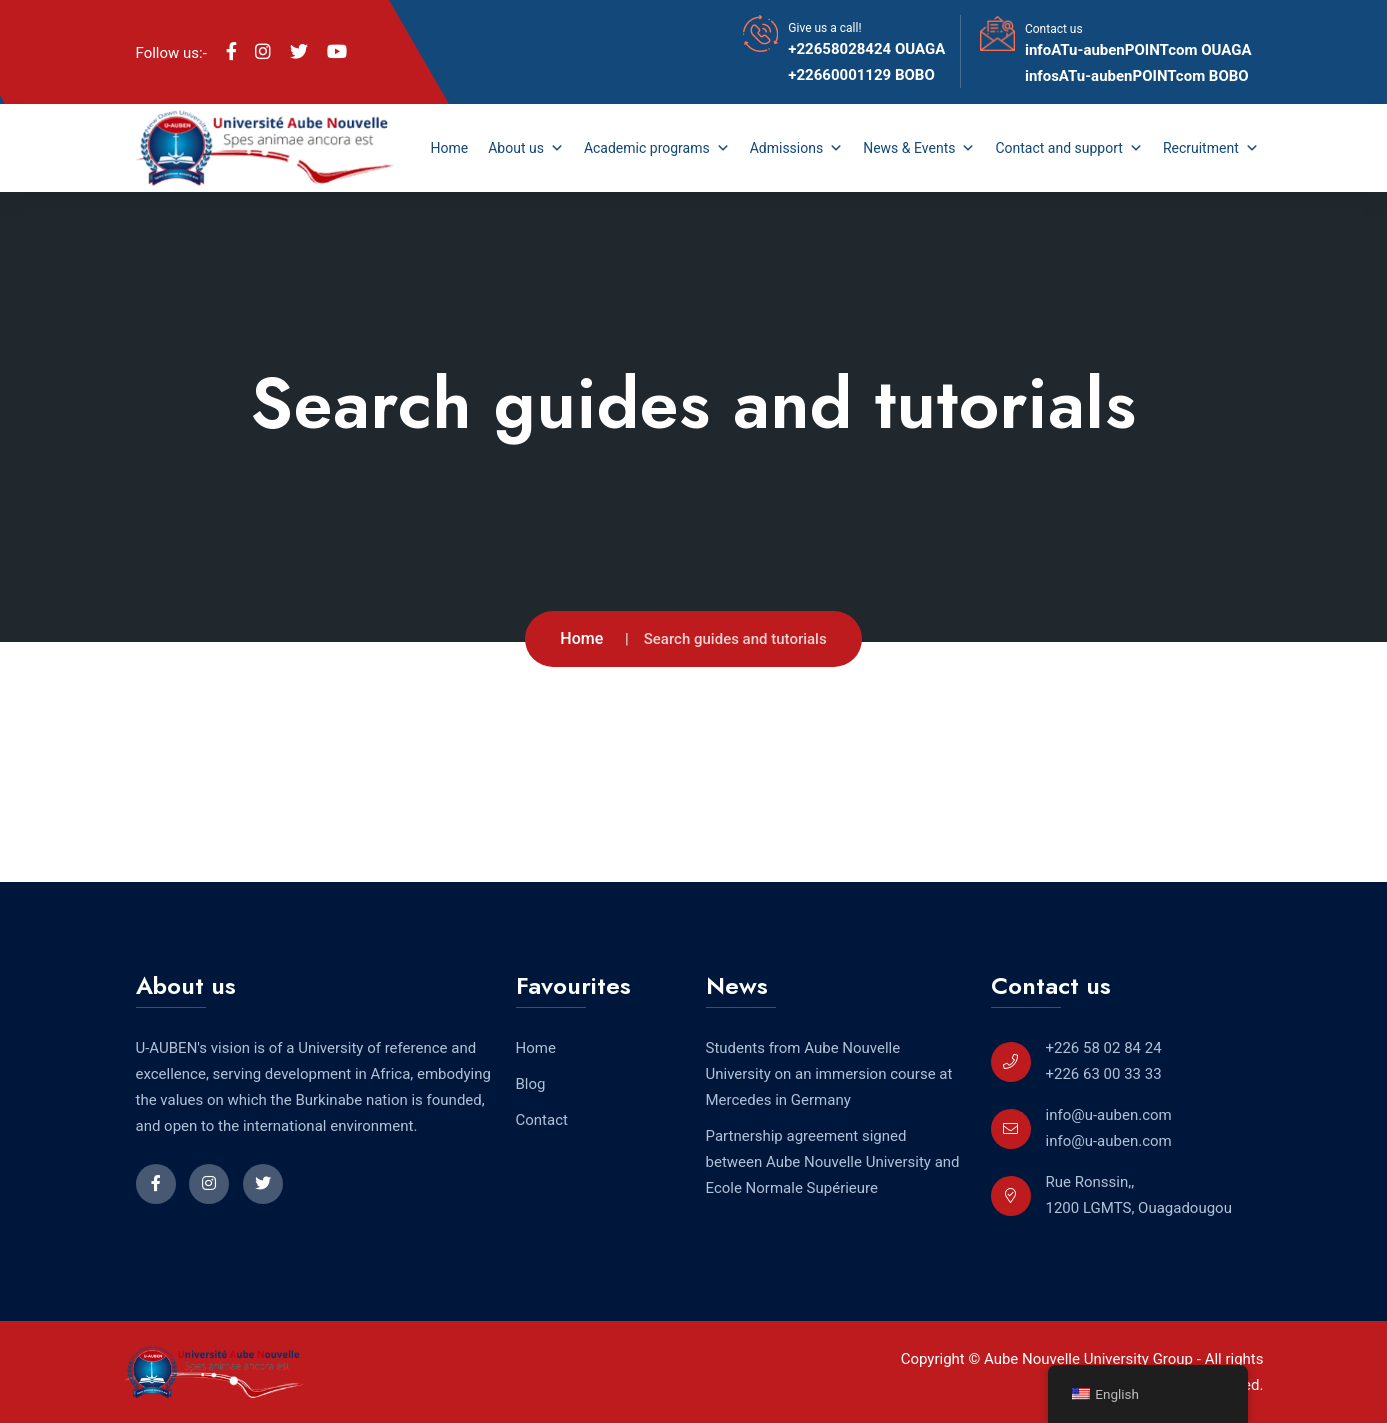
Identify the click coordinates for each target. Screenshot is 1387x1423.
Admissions (797, 148)
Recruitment (1211, 148)
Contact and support (1068, 148)
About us (526, 148)
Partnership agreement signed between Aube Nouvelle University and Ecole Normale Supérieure (833, 1162)
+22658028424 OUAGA (866, 49)
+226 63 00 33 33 (1104, 1074)
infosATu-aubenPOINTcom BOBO (1137, 76)
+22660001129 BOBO (861, 75)
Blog (531, 1084)
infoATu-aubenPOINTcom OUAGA (1138, 50)
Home (450, 148)
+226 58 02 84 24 (1104, 1048)
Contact (542, 1120)
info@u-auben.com (1109, 1115)
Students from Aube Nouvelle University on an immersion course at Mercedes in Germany (829, 1074)
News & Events (919, 148)
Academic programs (657, 148)
